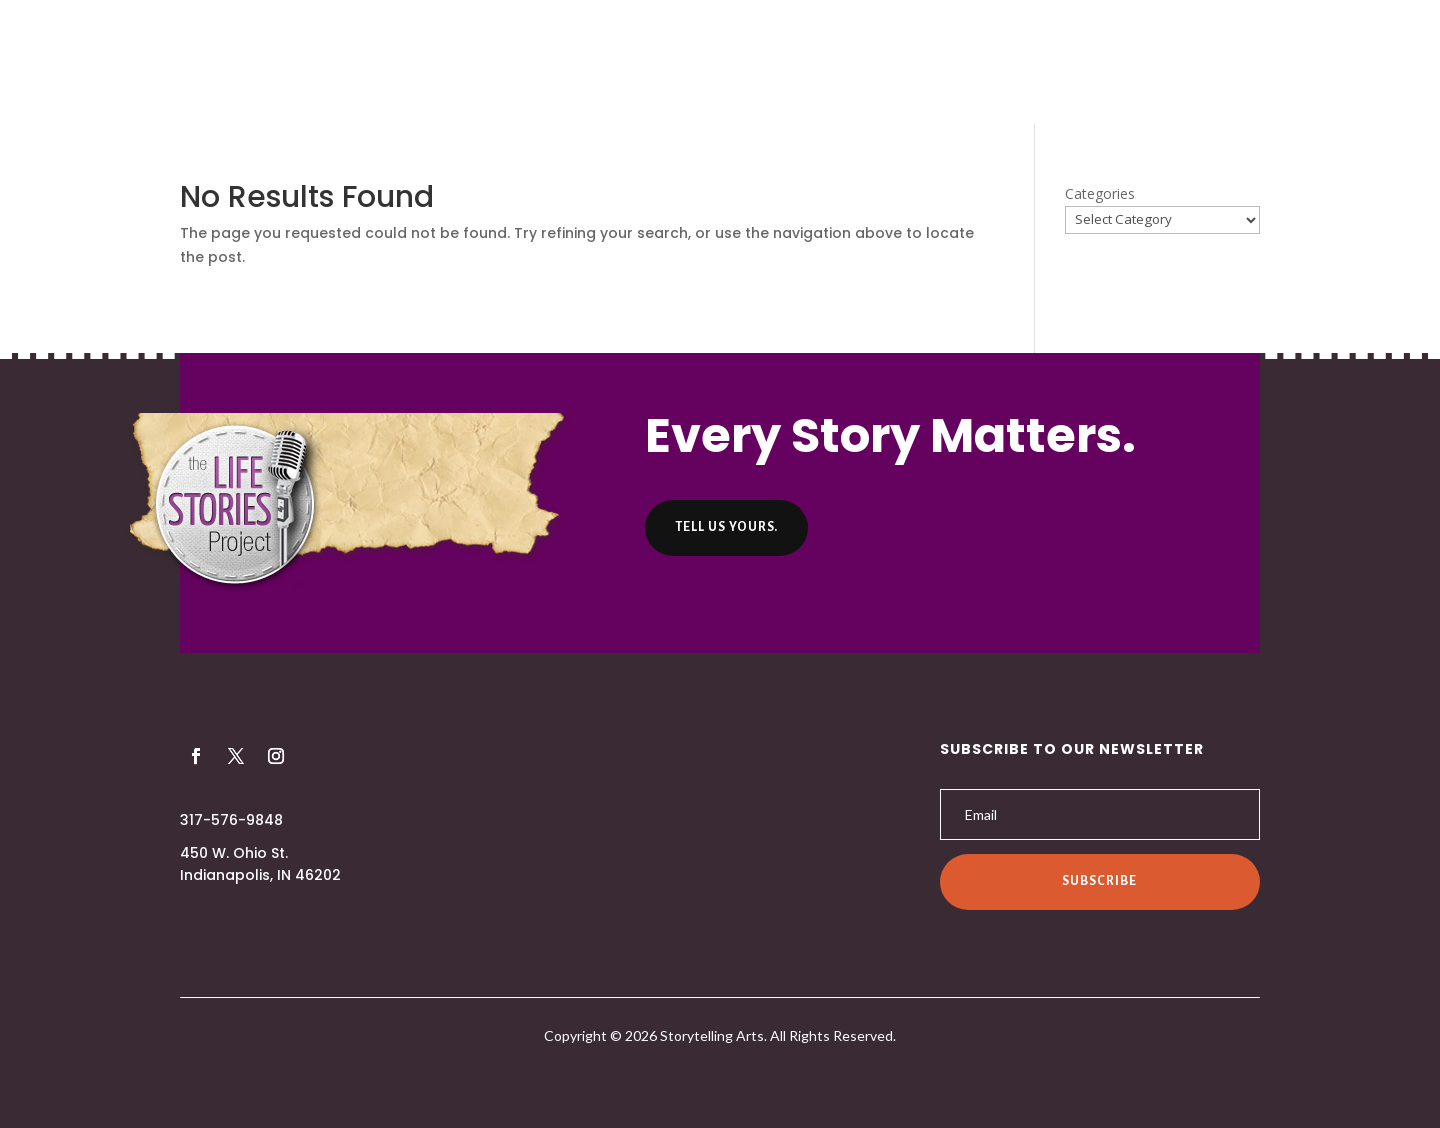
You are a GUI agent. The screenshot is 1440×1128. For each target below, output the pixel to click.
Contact (943, 64)
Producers (620, 64)
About (522, 64)
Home (444, 64)
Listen (716, 64)
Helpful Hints (823, 64)
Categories (1100, 193)
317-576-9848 (231, 820)
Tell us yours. (726, 527)
